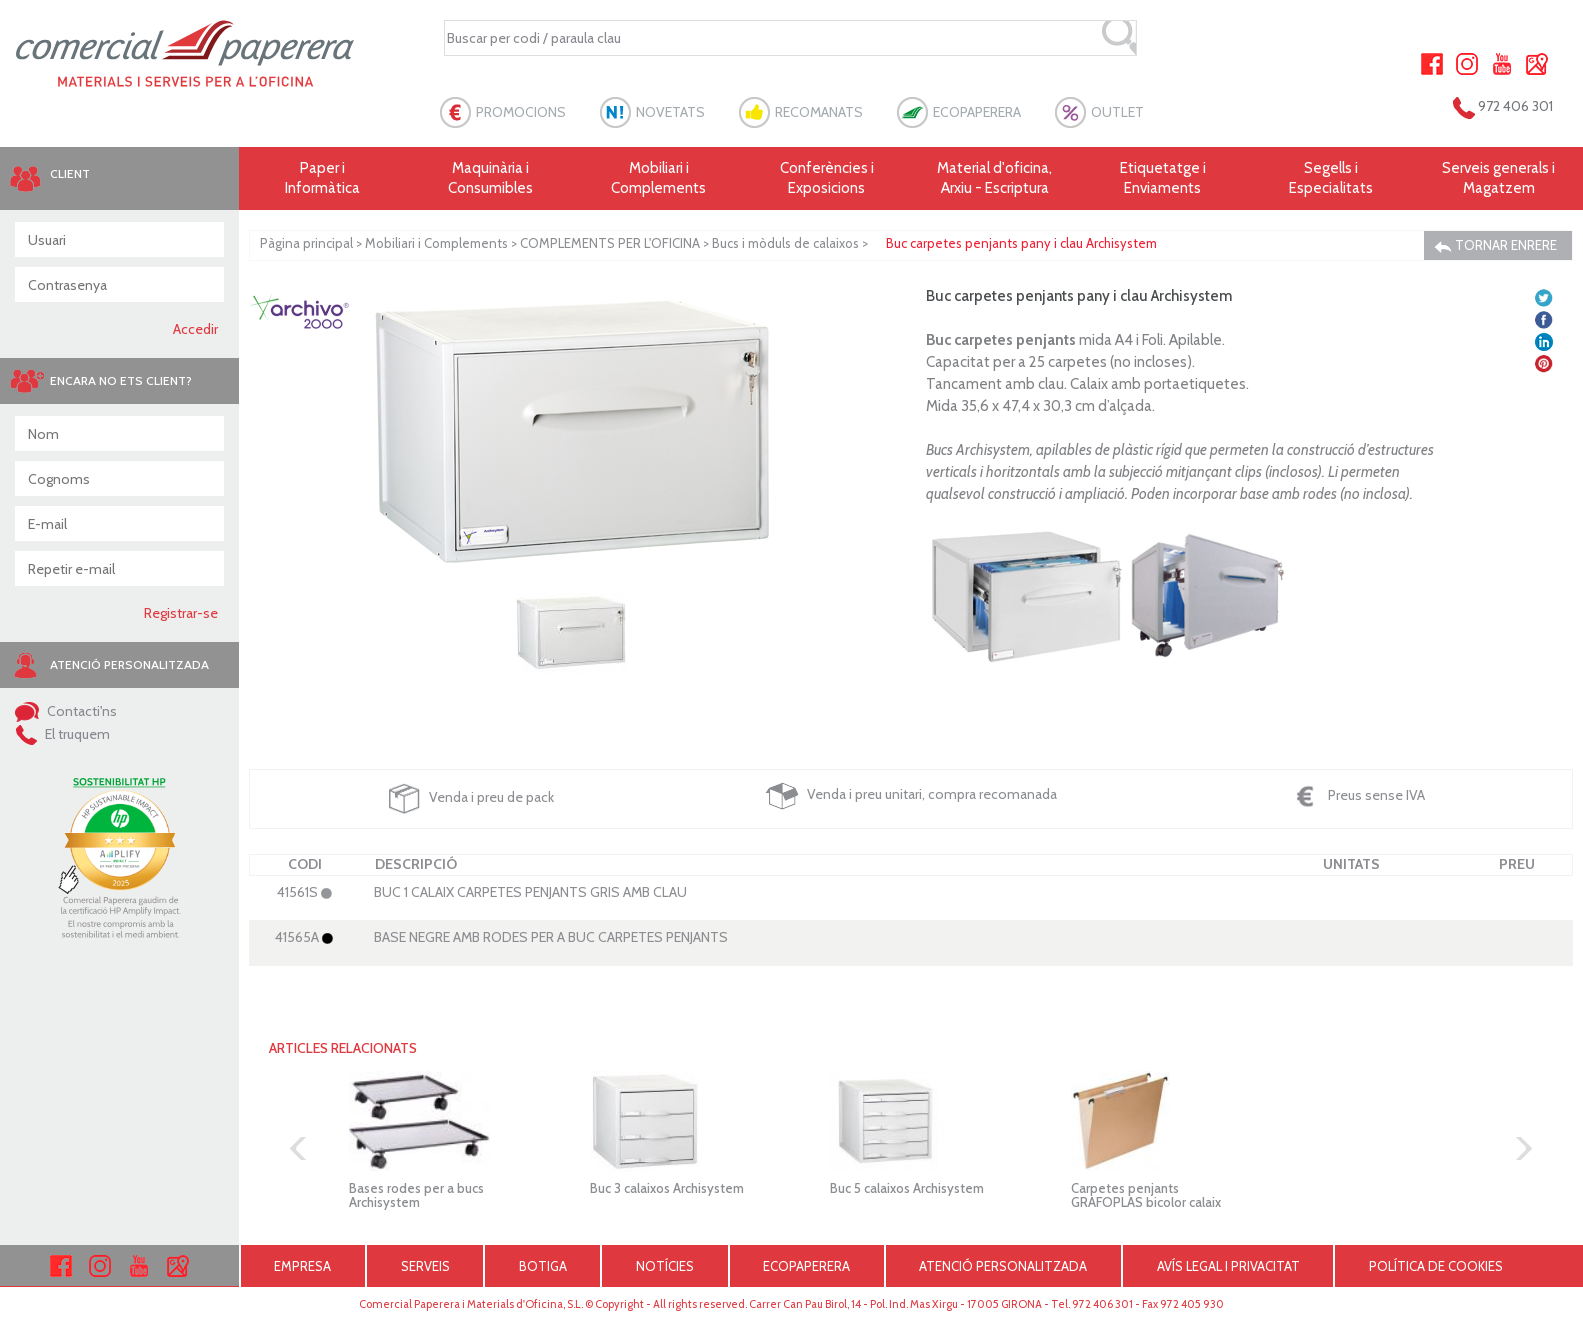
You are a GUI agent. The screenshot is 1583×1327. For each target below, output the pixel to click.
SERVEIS (425, 1266)
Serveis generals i (1499, 178)
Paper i (323, 178)
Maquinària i (491, 178)
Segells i (1331, 178)
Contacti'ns (66, 711)
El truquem (62, 734)
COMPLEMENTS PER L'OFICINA (610, 243)
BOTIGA (543, 1266)
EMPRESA (302, 1266)
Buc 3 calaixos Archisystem (667, 1188)
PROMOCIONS (521, 112)
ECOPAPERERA (977, 112)
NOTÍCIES (665, 1266)
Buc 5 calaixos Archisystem (907, 1188)
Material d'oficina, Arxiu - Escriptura (994, 178)
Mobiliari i (659, 178)
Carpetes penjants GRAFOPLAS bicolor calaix (1146, 1195)
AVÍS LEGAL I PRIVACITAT (1228, 1266)
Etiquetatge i (1163, 178)
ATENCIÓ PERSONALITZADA (1003, 1266)
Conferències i (827, 178)
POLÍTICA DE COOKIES (1436, 1266)
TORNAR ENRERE (1495, 245)
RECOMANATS (819, 112)
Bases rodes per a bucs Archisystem (416, 1195)
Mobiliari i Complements (436, 243)
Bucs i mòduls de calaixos (785, 243)
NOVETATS (670, 112)
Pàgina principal (306, 243)
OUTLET (1117, 112)
